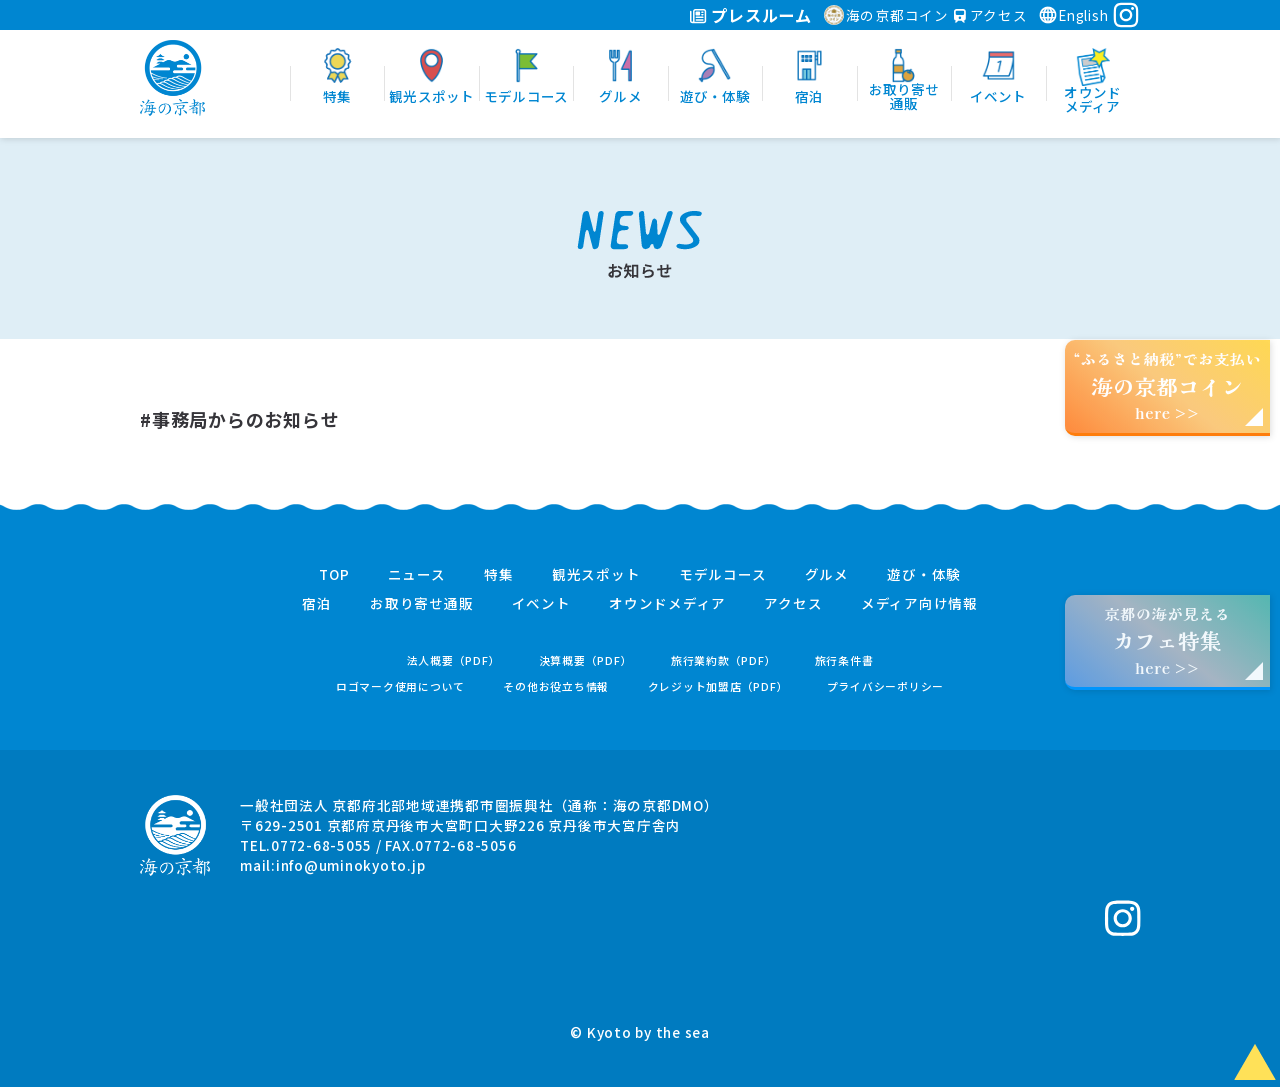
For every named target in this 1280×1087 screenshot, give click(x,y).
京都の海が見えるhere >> (1167, 640)
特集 (499, 575)
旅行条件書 (844, 660)
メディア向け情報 (919, 604)
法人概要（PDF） (454, 660)
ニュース (417, 575)
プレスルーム (750, 15)
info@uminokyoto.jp (351, 865)
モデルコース (723, 575)
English (1073, 15)
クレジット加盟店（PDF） (718, 686)
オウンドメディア (667, 604)
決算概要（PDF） (586, 660)
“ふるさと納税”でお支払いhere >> (1168, 385)
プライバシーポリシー (886, 686)
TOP (334, 575)
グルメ (827, 575)
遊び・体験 (924, 575)
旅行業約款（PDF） (724, 660)
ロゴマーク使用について (400, 686)
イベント (541, 604)
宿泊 (317, 604)
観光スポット (596, 575)
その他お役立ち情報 (556, 686)
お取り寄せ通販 (421, 604)
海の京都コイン (886, 15)
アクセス (991, 15)
